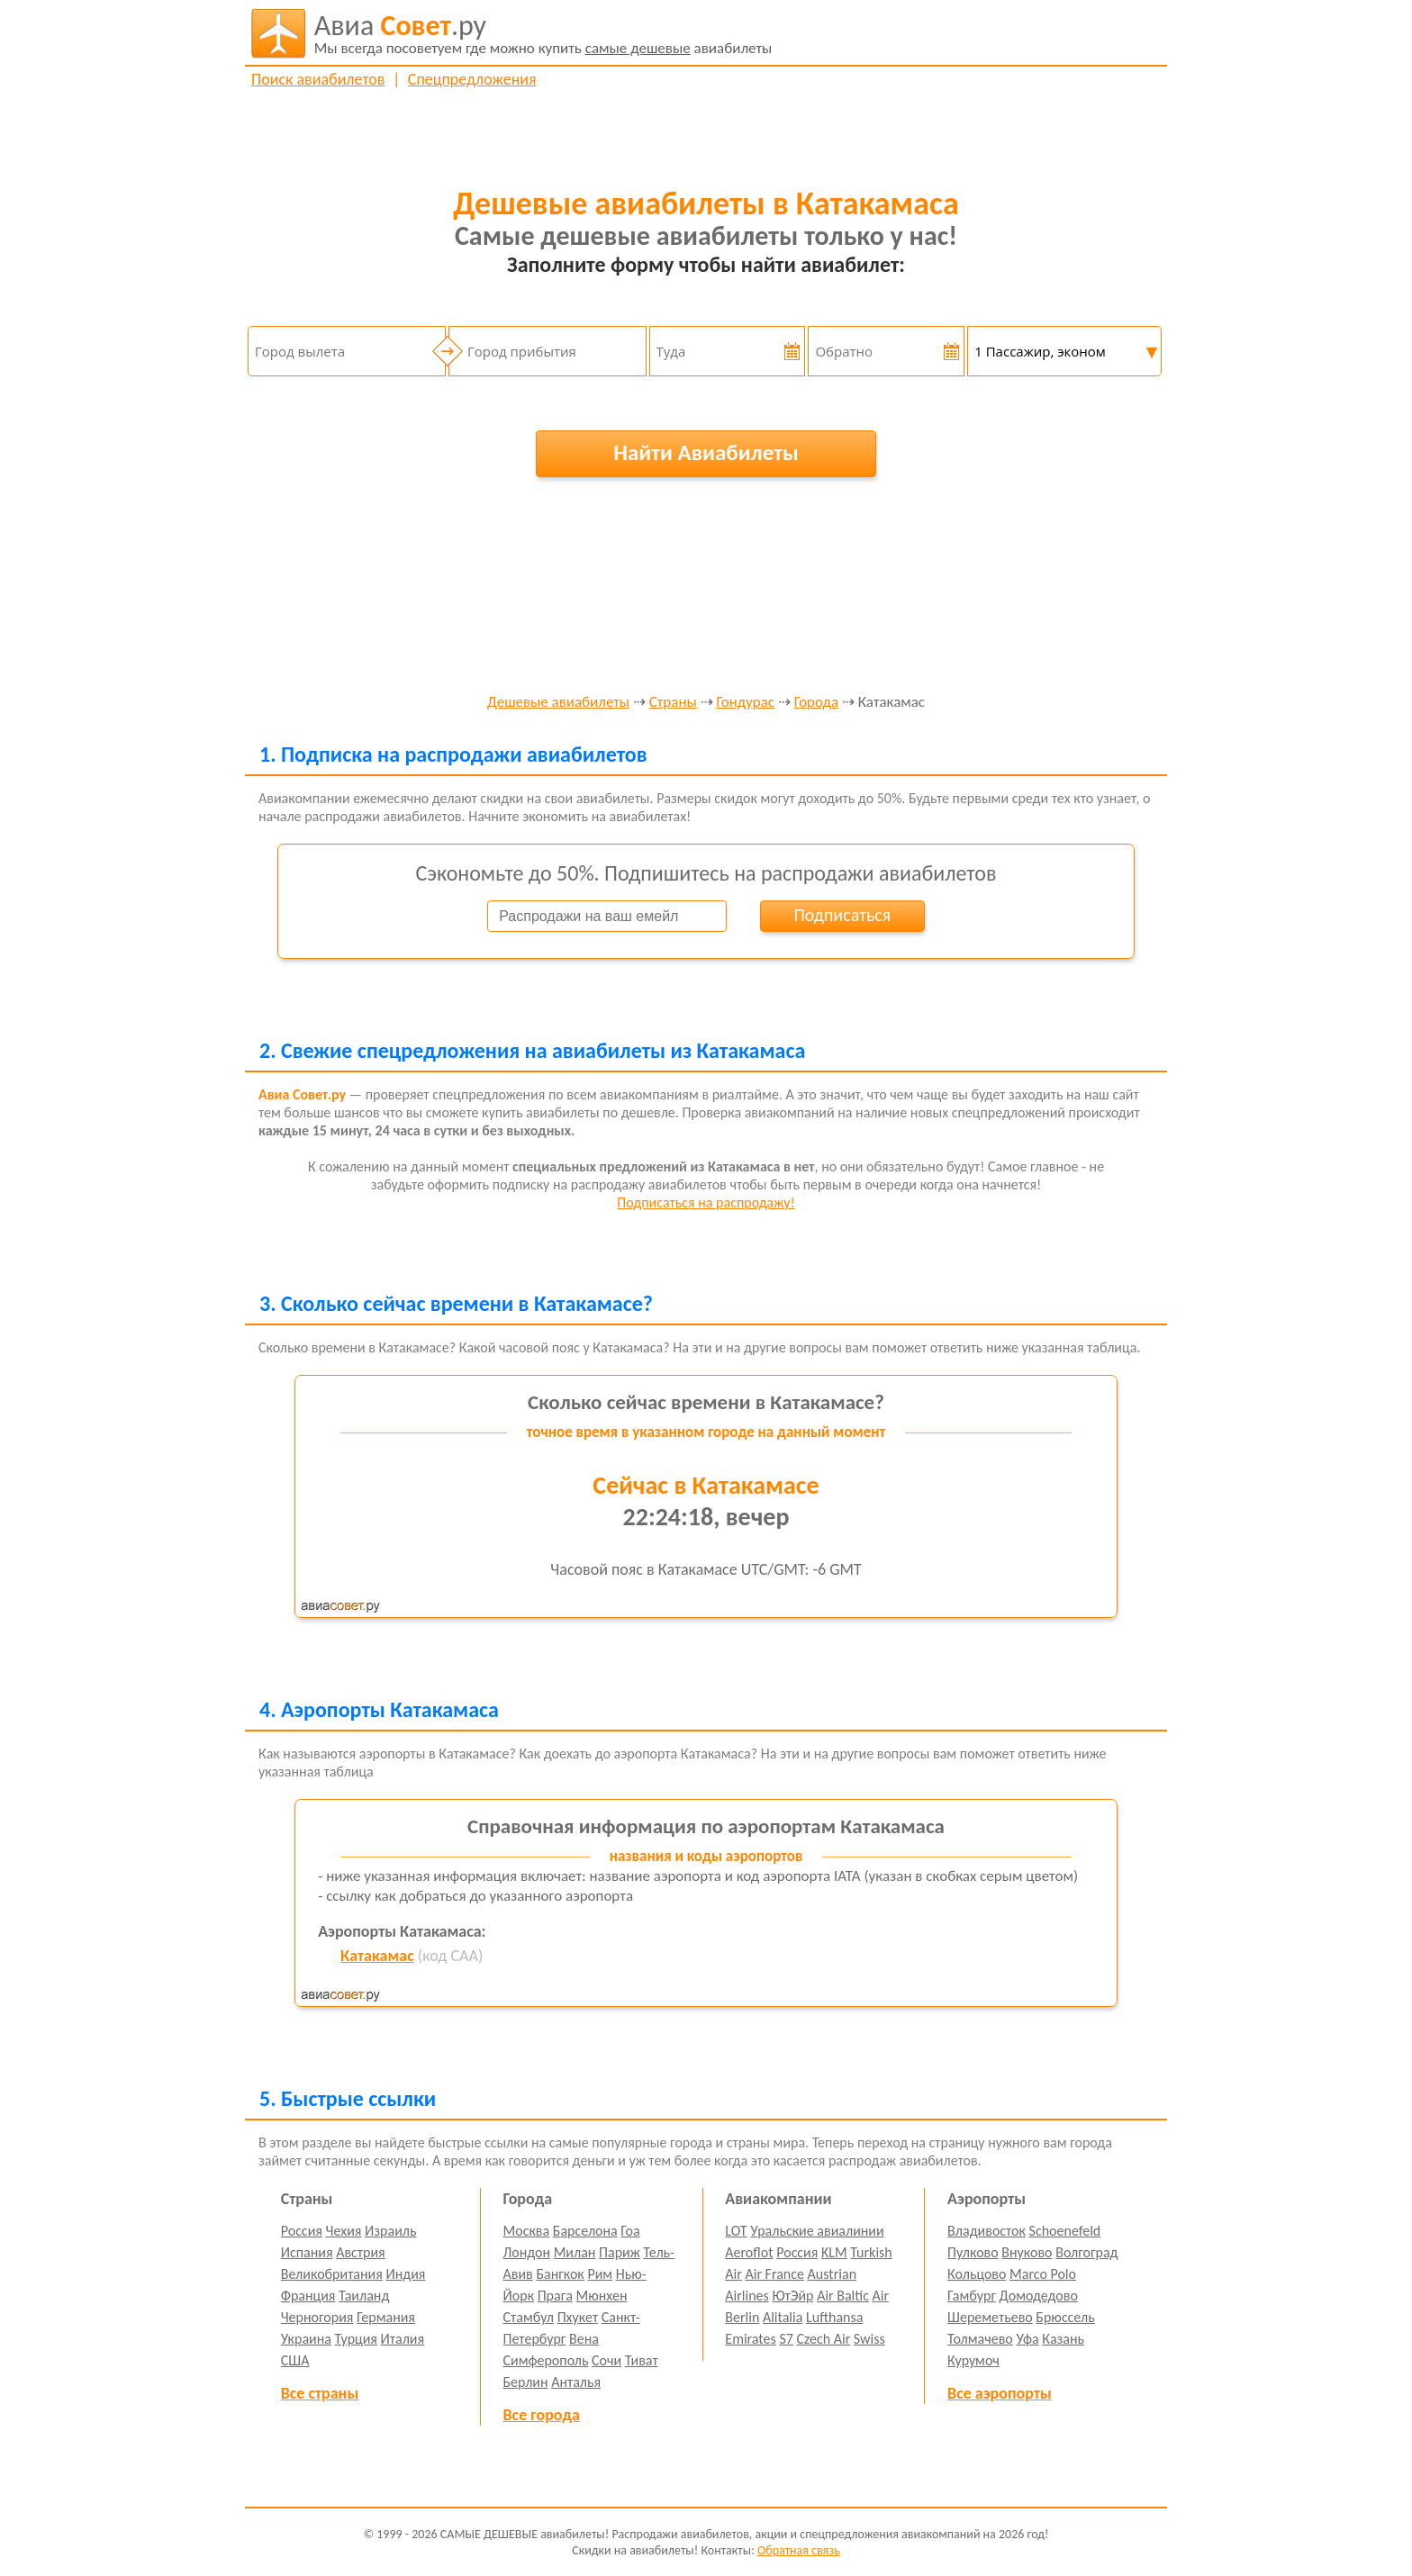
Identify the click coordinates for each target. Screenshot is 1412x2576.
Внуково (1026, 2252)
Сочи (606, 2360)
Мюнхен (601, 2295)
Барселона (585, 2230)
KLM (834, 2252)
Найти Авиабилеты (706, 452)
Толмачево (980, 2338)
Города (816, 702)
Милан (575, 2252)
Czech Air (823, 2338)
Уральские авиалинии (816, 2230)
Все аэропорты (999, 2393)
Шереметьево (990, 2317)
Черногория (317, 2317)
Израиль (390, 2230)
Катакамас (377, 1956)
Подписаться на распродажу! (705, 1202)
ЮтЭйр (792, 2295)
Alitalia (782, 2317)
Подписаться (842, 915)
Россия (301, 2230)
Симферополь (546, 2360)
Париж (619, 2252)
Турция (356, 2338)
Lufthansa (834, 2317)
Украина (306, 2338)
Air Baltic (843, 2295)
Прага (555, 2295)
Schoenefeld (1065, 2230)
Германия (386, 2317)
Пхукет (577, 2317)
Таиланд (364, 2295)
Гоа (629, 2230)
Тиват (641, 2360)
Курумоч (973, 2360)
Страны (673, 702)
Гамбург (971, 2295)
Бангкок (560, 2273)
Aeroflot (749, 2252)
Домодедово (1039, 2295)
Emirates (750, 2338)
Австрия (360, 2252)
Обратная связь (798, 2550)
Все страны (319, 2393)
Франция (308, 2295)
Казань (1063, 2338)
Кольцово (976, 2273)
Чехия (344, 2230)
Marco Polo (1042, 2273)
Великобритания (332, 2273)
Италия (403, 2338)
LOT (736, 2230)
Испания (307, 2252)
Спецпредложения (472, 79)
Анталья (576, 2382)
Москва (526, 2230)
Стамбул (529, 2317)
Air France (774, 2273)
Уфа (1027, 2338)
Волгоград (1086, 2252)
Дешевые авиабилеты (558, 702)
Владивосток (986, 2230)
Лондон (527, 2252)
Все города (541, 2415)
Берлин (525, 2382)
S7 (785, 2338)
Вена (584, 2338)
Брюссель (1065, 2317)
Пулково (973, 2252)
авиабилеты (543, 33)
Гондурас (745, 702)
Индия (405, 2273)
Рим (599, 2273)
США (295, 2360)
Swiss (869, 2338)
